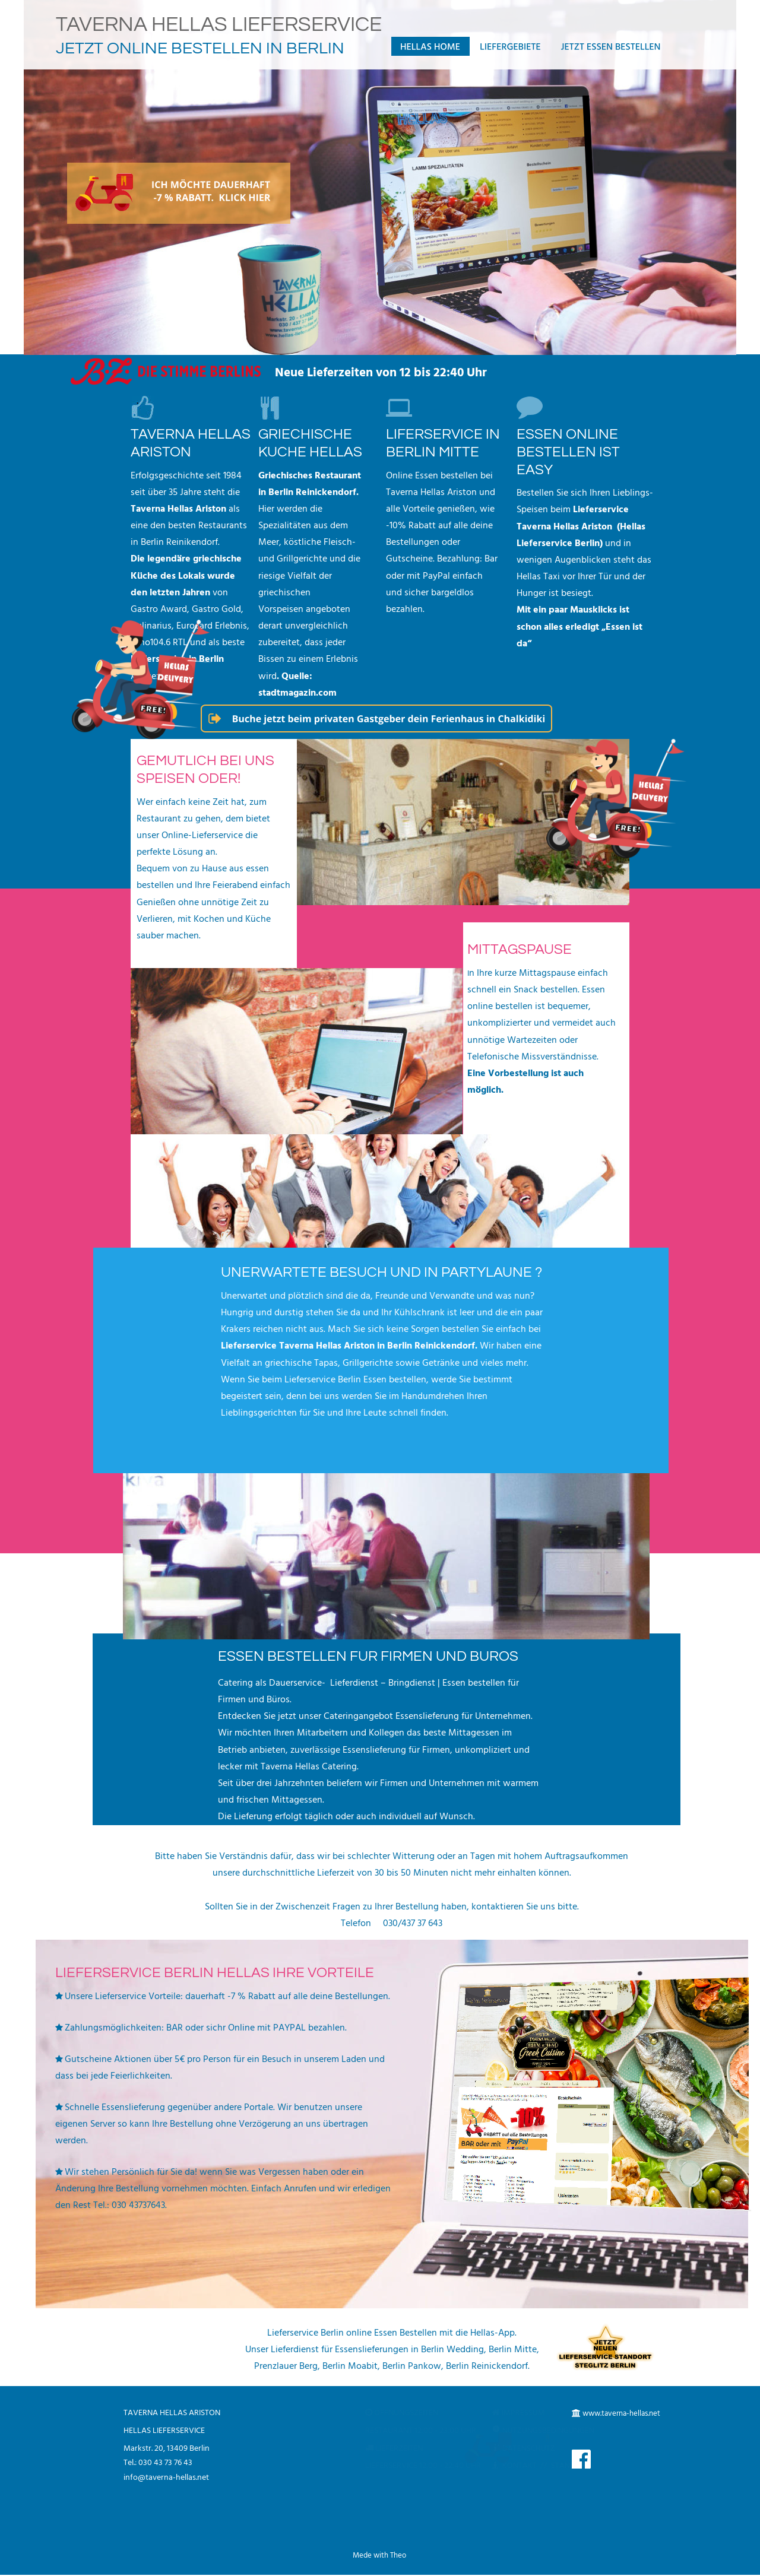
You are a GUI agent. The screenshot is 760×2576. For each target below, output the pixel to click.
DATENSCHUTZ (520, 2449)
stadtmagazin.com (297, 693)
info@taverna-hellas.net (166, 2478)
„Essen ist (623, 627)
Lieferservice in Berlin (177, 659)
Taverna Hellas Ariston (178, 509)
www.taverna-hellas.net (621, 2413)
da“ (524, 644)
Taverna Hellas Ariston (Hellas (582, 527)
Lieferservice (602, 510)
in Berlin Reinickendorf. (308, 492)
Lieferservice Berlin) (561, 543)
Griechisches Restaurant (310, 476)
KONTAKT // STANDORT (538, 2466)
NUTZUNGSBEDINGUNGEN (540, 2431)
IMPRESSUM (515, 2413)
